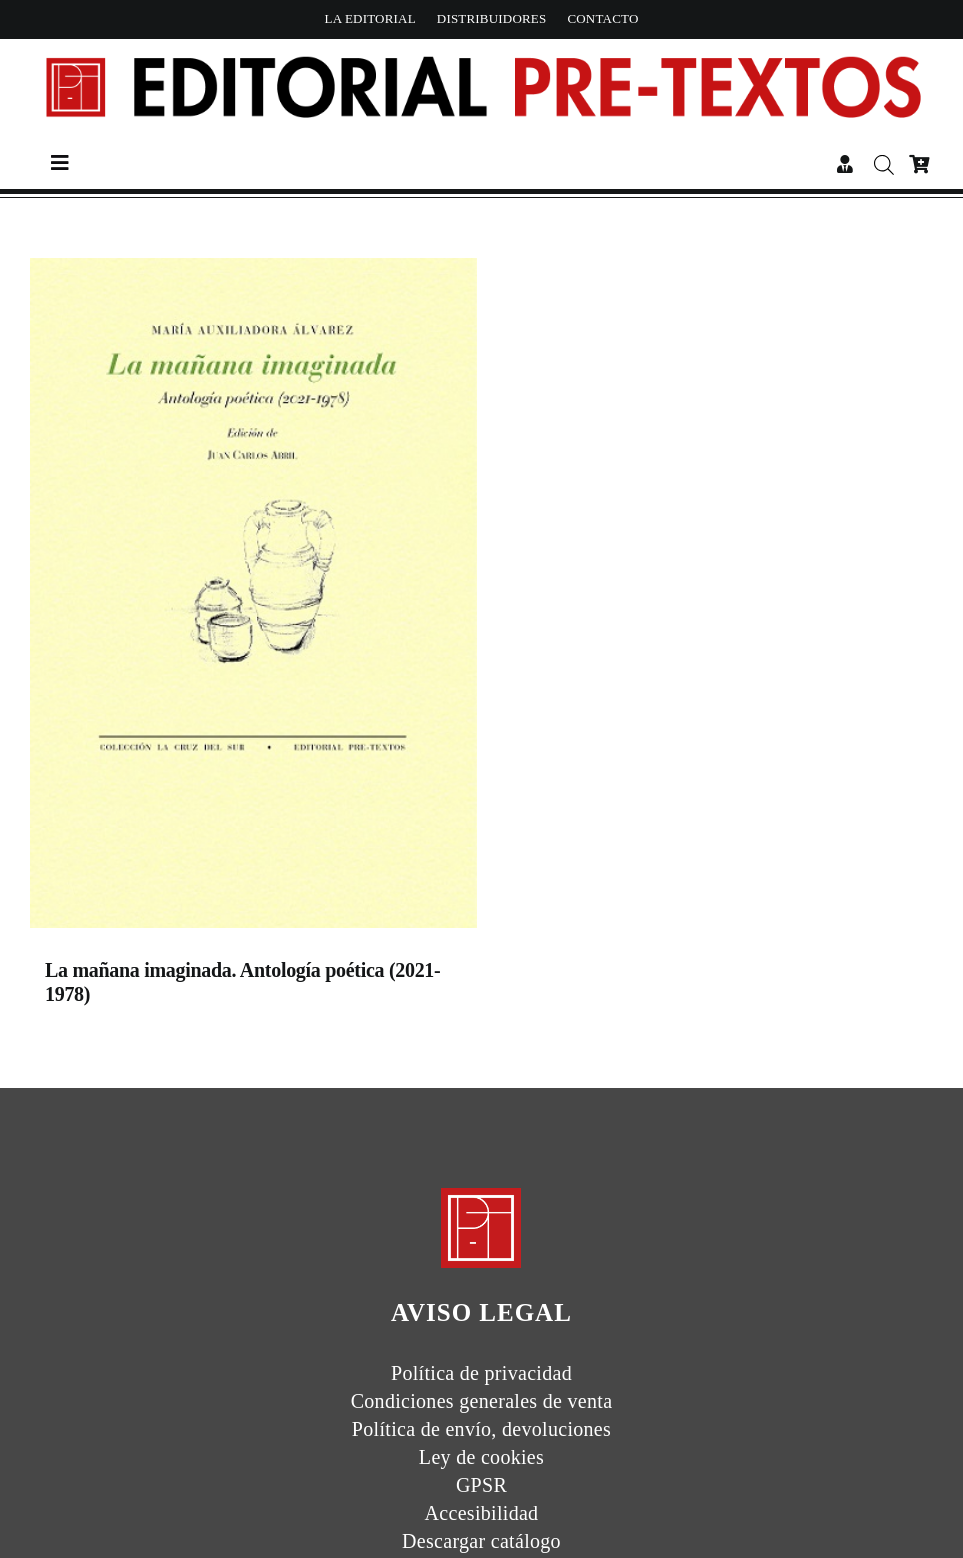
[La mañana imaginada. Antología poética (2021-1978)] (253, 598)
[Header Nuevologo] (481, 56)
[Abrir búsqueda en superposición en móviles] (881, 165)
